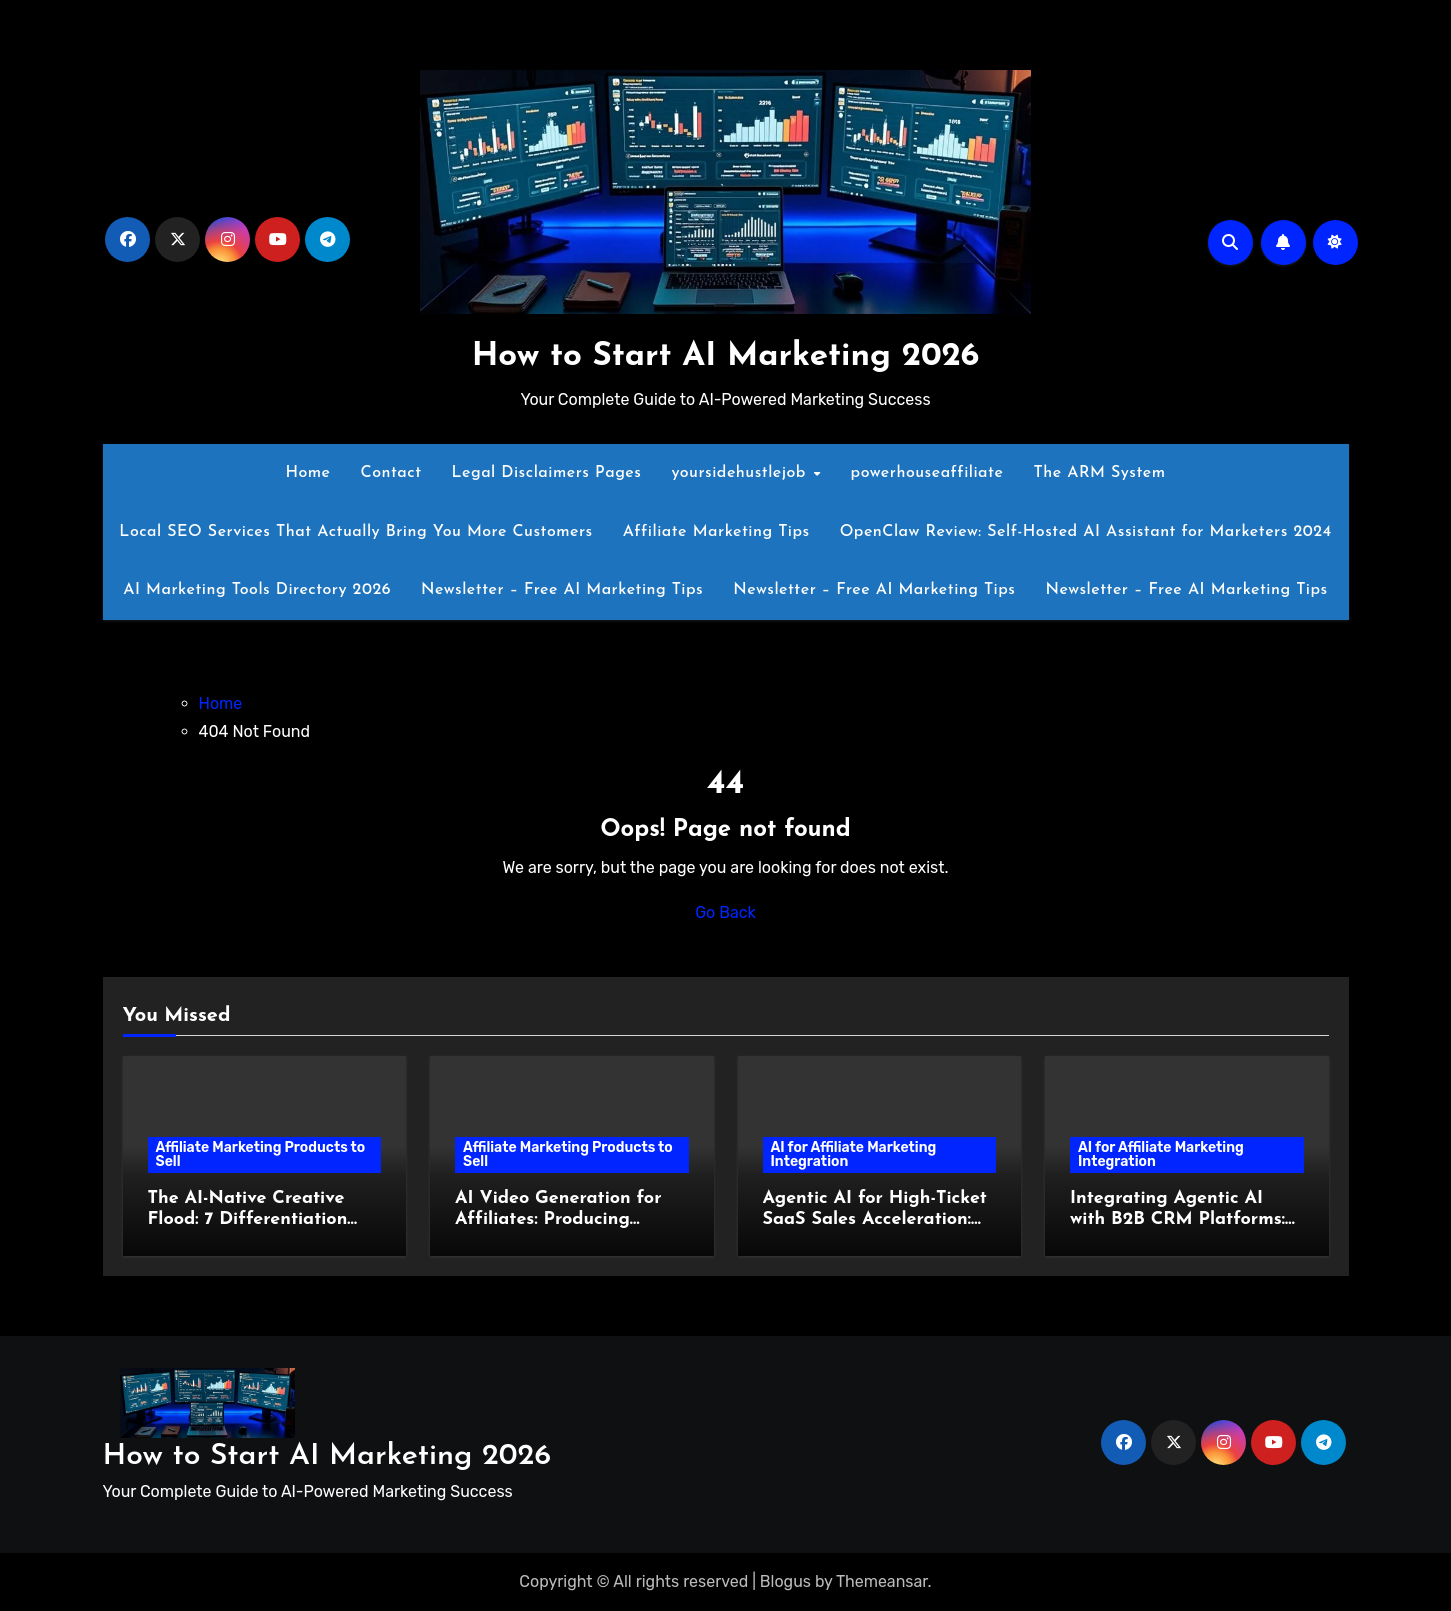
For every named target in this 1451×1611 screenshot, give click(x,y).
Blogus (785, 1581)
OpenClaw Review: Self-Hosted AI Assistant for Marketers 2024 (1086, 532)
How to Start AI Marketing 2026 (726, 356)
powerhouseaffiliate (927, 473)
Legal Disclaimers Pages (547, 473)
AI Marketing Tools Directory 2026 (257, 590)
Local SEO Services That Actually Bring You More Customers (355, 532)
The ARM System (1099, 473)
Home (307, 473)
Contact (391, 473)
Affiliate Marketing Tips (716, 532)
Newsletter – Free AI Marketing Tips (562, 590)
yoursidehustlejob (741, 473)
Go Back (725, 912)
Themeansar (882, 1581)
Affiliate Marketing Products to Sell (261, 1154)
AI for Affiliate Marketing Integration (854, 1154)
